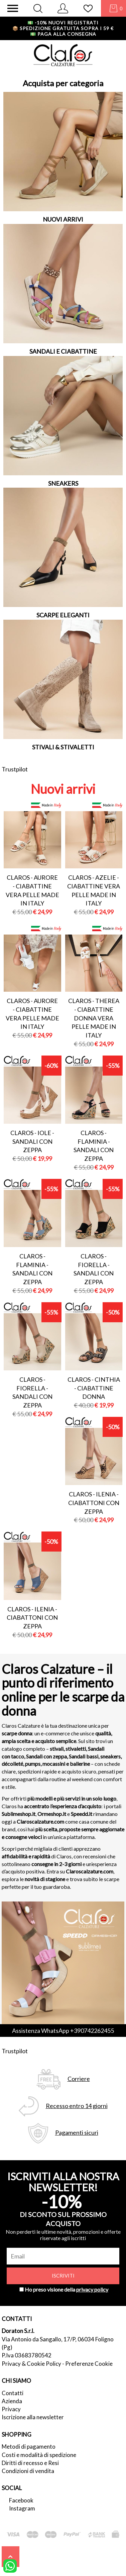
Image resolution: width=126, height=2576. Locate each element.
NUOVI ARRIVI (63, 219)
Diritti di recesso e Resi (30, 2462)
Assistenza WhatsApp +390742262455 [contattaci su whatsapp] (63, 2030)
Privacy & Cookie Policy (31, 2363)
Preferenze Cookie (89, 2363)
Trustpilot (15, 769)
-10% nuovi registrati (63, 22)
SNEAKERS (63, 483)
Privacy (11, 2409)
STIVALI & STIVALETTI (63, 747)
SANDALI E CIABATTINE (63, 351)
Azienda (12, 2401)
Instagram (22, 2508)
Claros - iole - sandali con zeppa (32, 1141)
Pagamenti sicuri (76, 2132)
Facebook (21, 2500)
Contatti (12, 2393)
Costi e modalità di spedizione (39, 2454)
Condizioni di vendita (28, 2470)
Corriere (79, 2078)
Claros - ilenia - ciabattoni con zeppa (93, 1502)
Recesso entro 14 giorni (77, 2105)
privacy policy (92, 2289)
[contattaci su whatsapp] (10, 2565)
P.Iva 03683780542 (26, 2355)
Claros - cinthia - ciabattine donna (94, 1388)
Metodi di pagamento (28, 2446)
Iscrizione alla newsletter (33, 2417)
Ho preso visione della (66, 2289)
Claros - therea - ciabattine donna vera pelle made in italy (93, 1018)
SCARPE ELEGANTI (63, 615)
